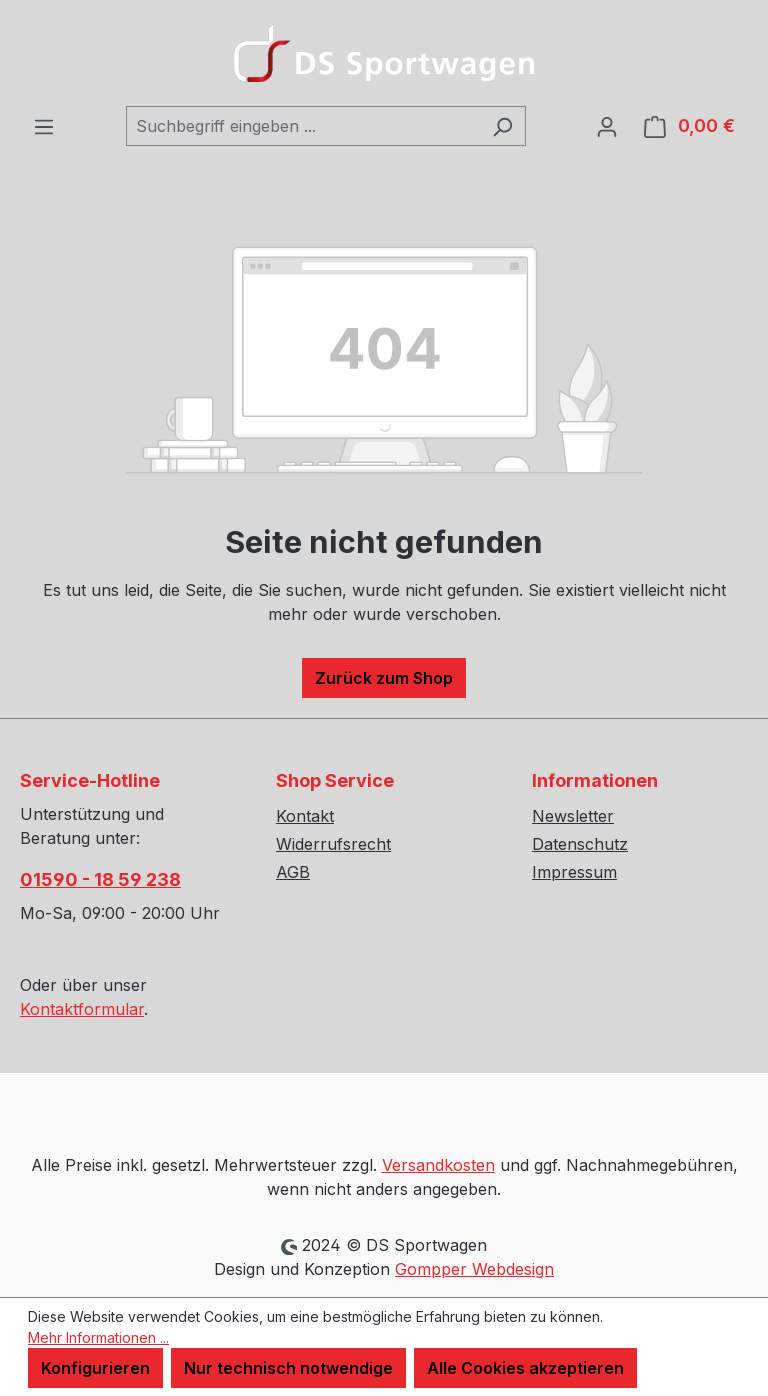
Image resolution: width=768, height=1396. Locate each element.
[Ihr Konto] (607, 126)
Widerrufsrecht (333, 844)
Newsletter (573, 816)
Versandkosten (438, 1165)
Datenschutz (580, 844)
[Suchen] (502, 126)
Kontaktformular (82, 1009)
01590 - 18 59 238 (100, 879)
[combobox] (303, 126)
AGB (293, 872)
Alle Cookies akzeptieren (525, 1368)
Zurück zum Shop (384, 678)
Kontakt (305, 816)
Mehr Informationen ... (98, 1337)
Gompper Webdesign (474, 1269)
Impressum (574, 872)
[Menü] (44, 126)
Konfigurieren (95, 1368)
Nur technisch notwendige (288, 1368)
